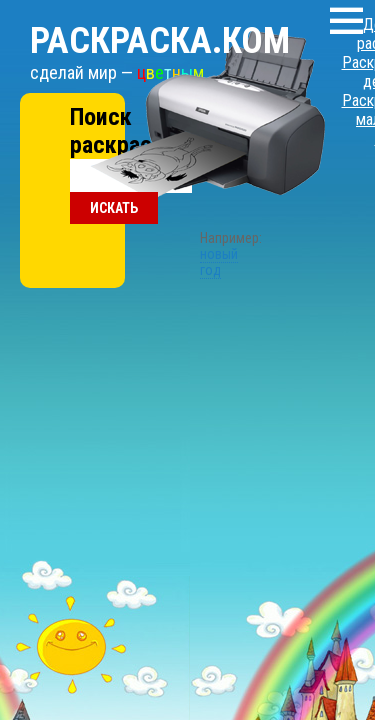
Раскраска (135, 21)
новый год (188, 163)
